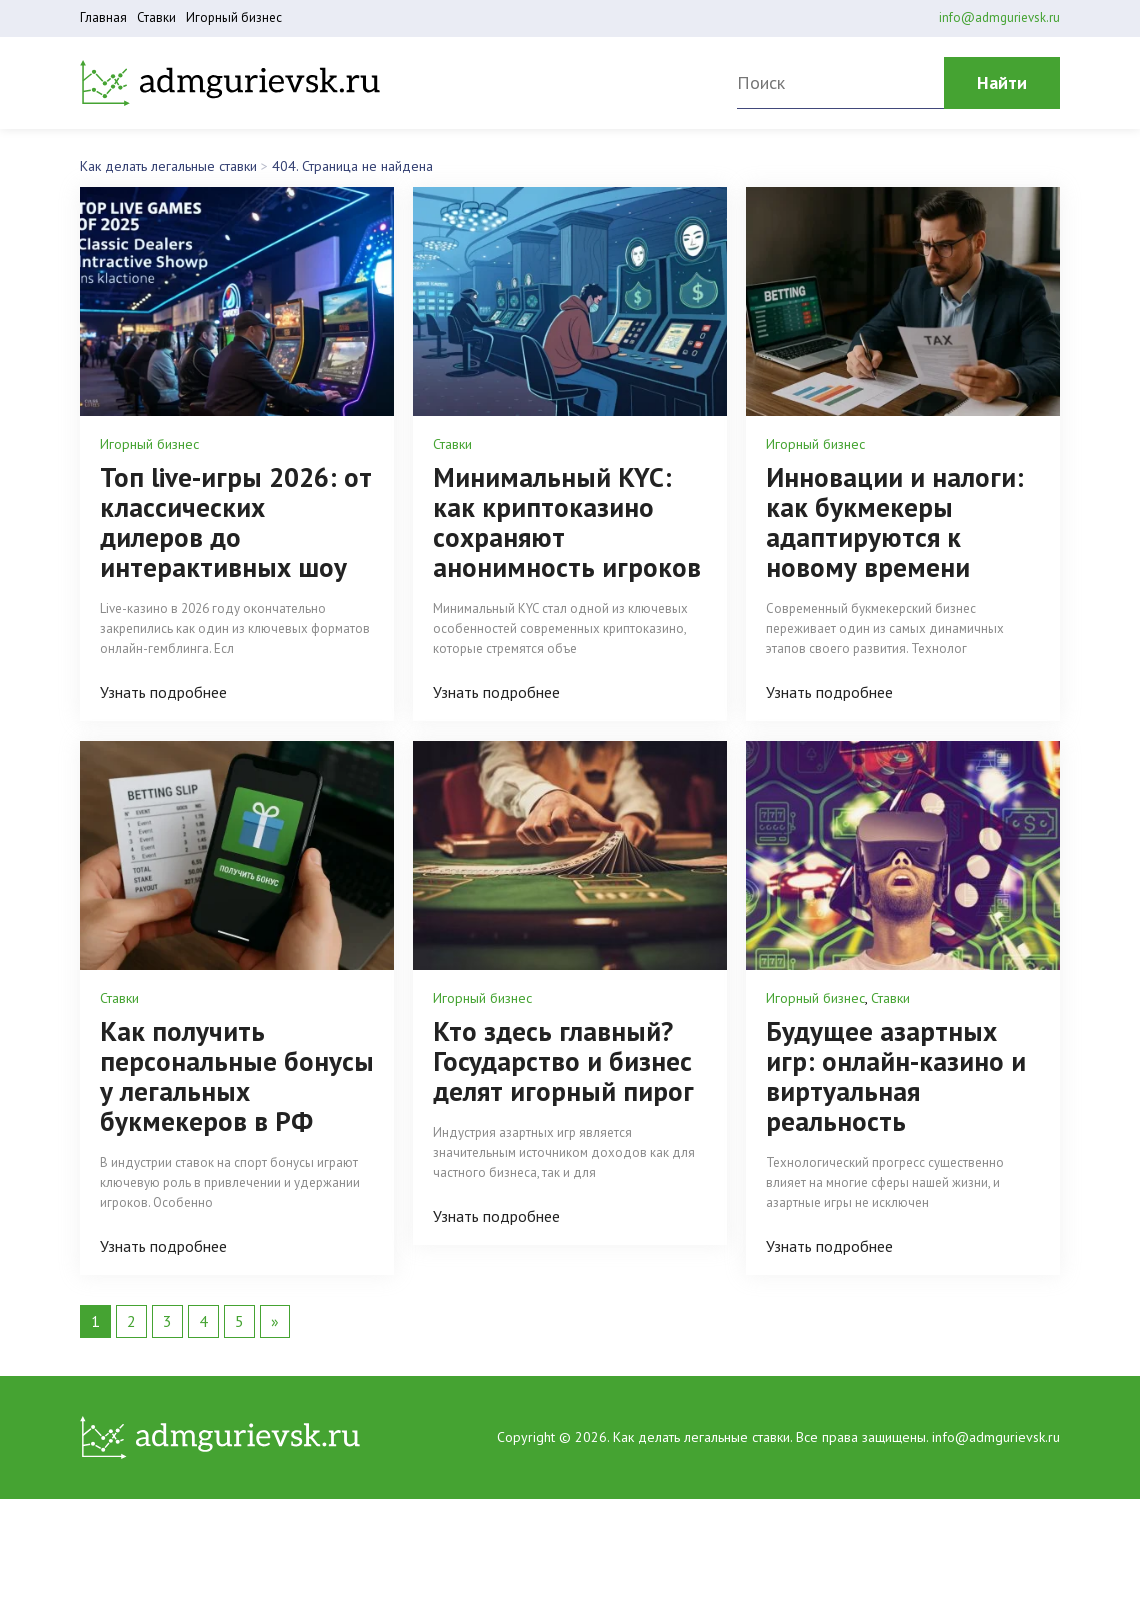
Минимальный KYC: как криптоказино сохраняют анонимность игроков (567, 522)
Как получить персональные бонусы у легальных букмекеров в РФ (237, 1076)
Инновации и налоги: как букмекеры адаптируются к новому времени (895, 522)
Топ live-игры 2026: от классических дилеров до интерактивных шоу (236, 522)
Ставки (156, 17)
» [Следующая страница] (275, 1321)
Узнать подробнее (163, 692)
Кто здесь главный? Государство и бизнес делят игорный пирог (563, 1061)
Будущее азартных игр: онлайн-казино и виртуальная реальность (896, 1076)
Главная (103, 17)
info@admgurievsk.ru (999, 17)
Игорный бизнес (234, 17)
